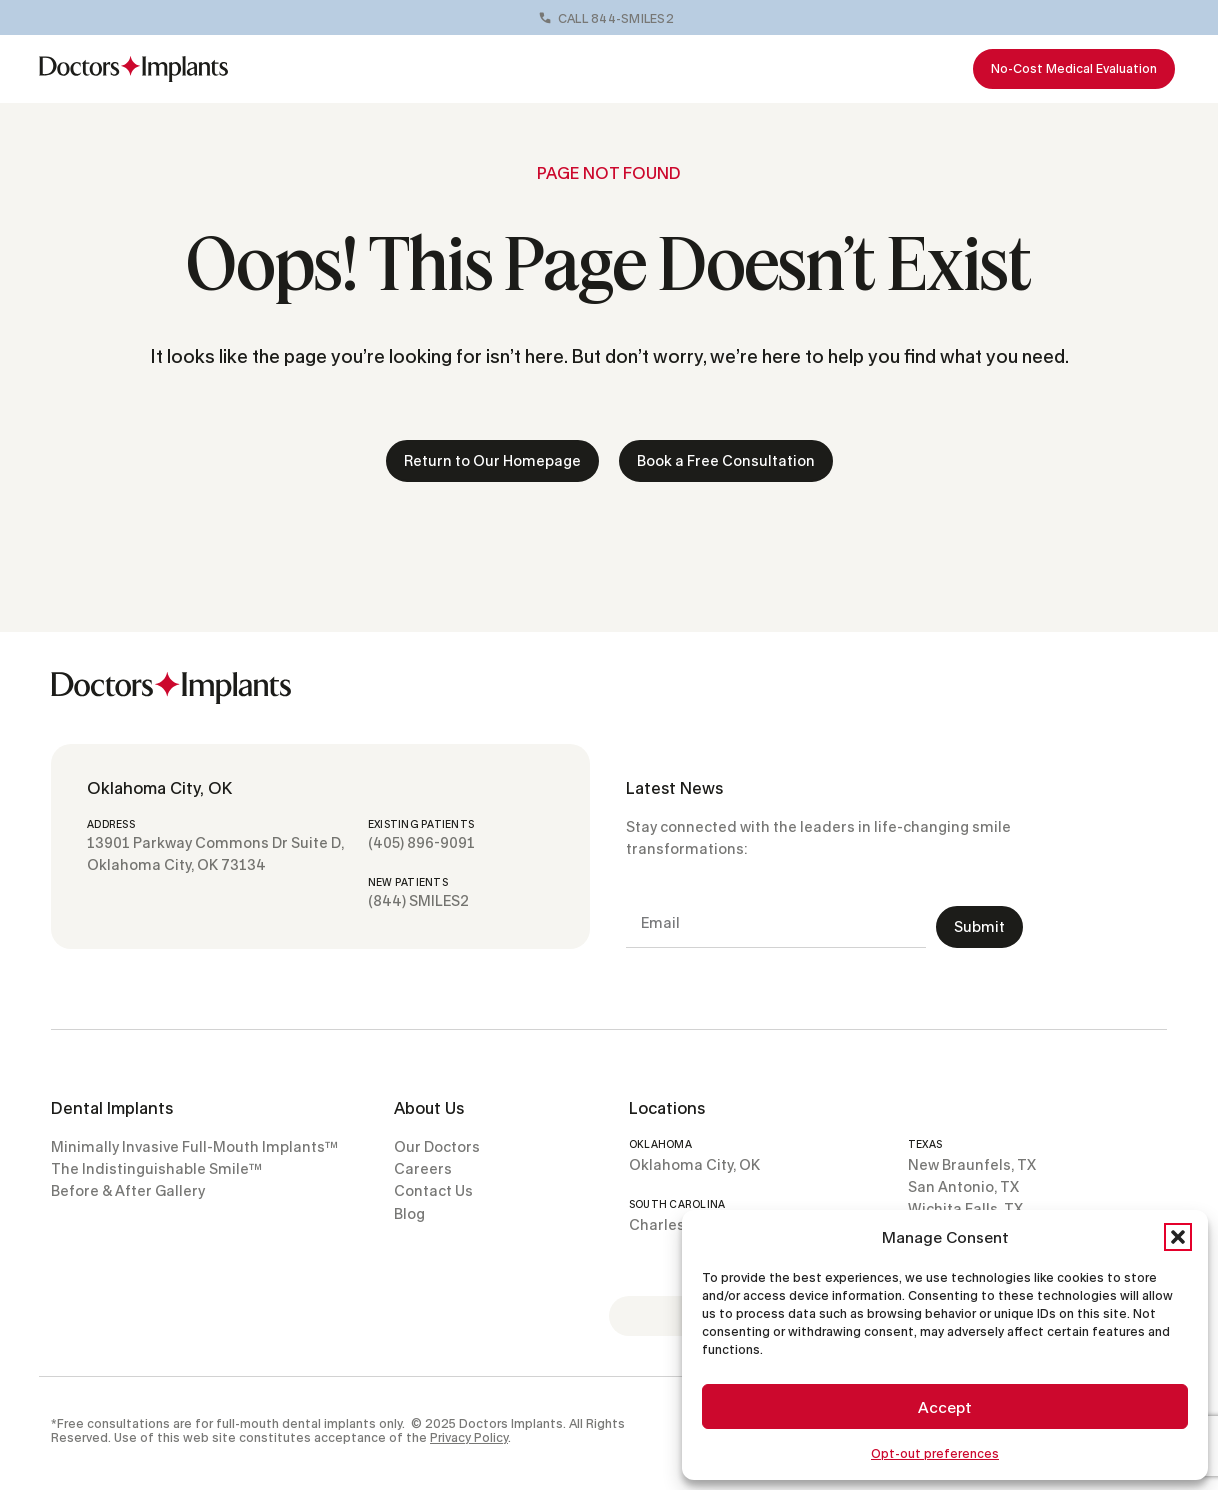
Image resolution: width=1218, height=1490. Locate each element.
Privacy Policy (469, 1437)
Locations (757, 69)
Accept (945, 1407)
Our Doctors (517, 68)
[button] (1178, 1237)
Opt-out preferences (935, 1453)
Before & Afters (637, 68)
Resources (868, 69)
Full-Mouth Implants (370, 69)
